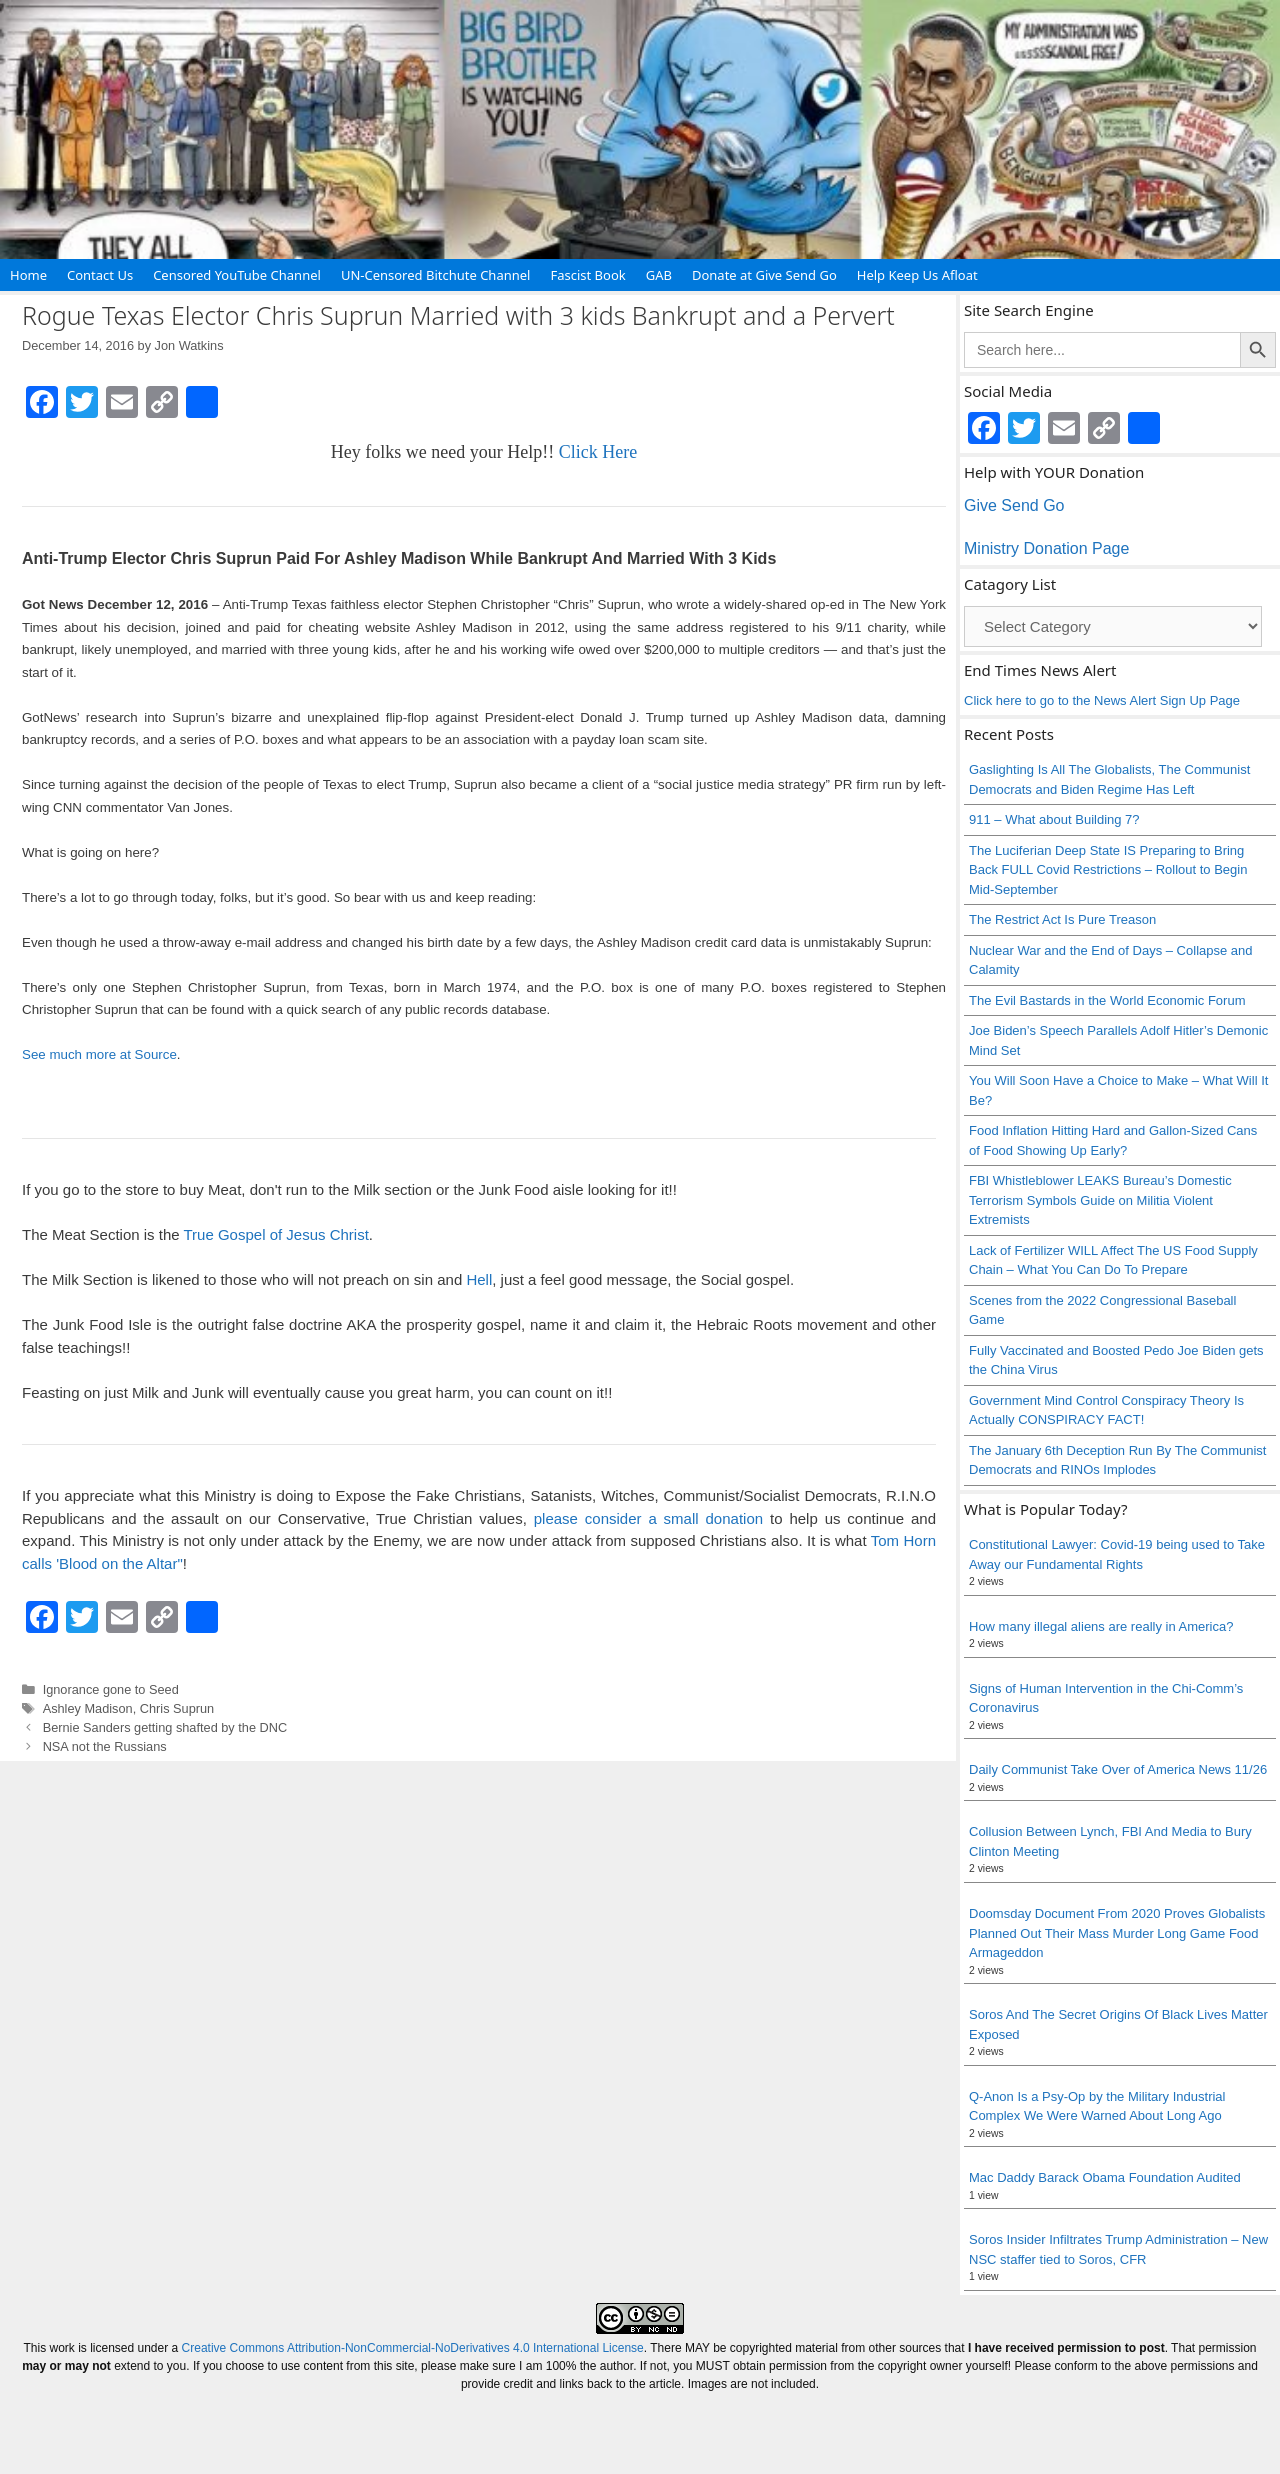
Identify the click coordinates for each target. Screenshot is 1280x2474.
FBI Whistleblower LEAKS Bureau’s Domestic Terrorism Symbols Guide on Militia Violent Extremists (1100, 1200)
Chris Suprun (177, 1708)
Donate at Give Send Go (764, 275)
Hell (479, 1279)
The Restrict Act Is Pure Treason (1062, 919)
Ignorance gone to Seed (111, 1689)
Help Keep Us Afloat (917, 275)
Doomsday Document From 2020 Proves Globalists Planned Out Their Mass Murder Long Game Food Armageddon (1117, 1933)
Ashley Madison (88, 1708)
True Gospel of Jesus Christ (275, 1234)
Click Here (598, 452)
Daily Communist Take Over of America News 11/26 (1118, 1769)
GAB (659, 275)
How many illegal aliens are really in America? (1101, 1626)
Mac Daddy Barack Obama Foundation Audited (1105, 2177)
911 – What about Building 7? (1054, 819)
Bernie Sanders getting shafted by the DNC (165, 1727)
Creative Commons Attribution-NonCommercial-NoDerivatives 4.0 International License (413, 2348)
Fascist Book (587, 275)
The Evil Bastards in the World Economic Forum (1107, 1000)
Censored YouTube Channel (237, 275)
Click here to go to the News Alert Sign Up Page (1102, 700)
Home (28, 275)
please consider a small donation (648, 1518)
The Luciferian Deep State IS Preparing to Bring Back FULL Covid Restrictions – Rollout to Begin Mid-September (1108, 870)
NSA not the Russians (105, 1746)
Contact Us (100, 275)
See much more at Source (99, 1054)
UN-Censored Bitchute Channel (436, 275)
